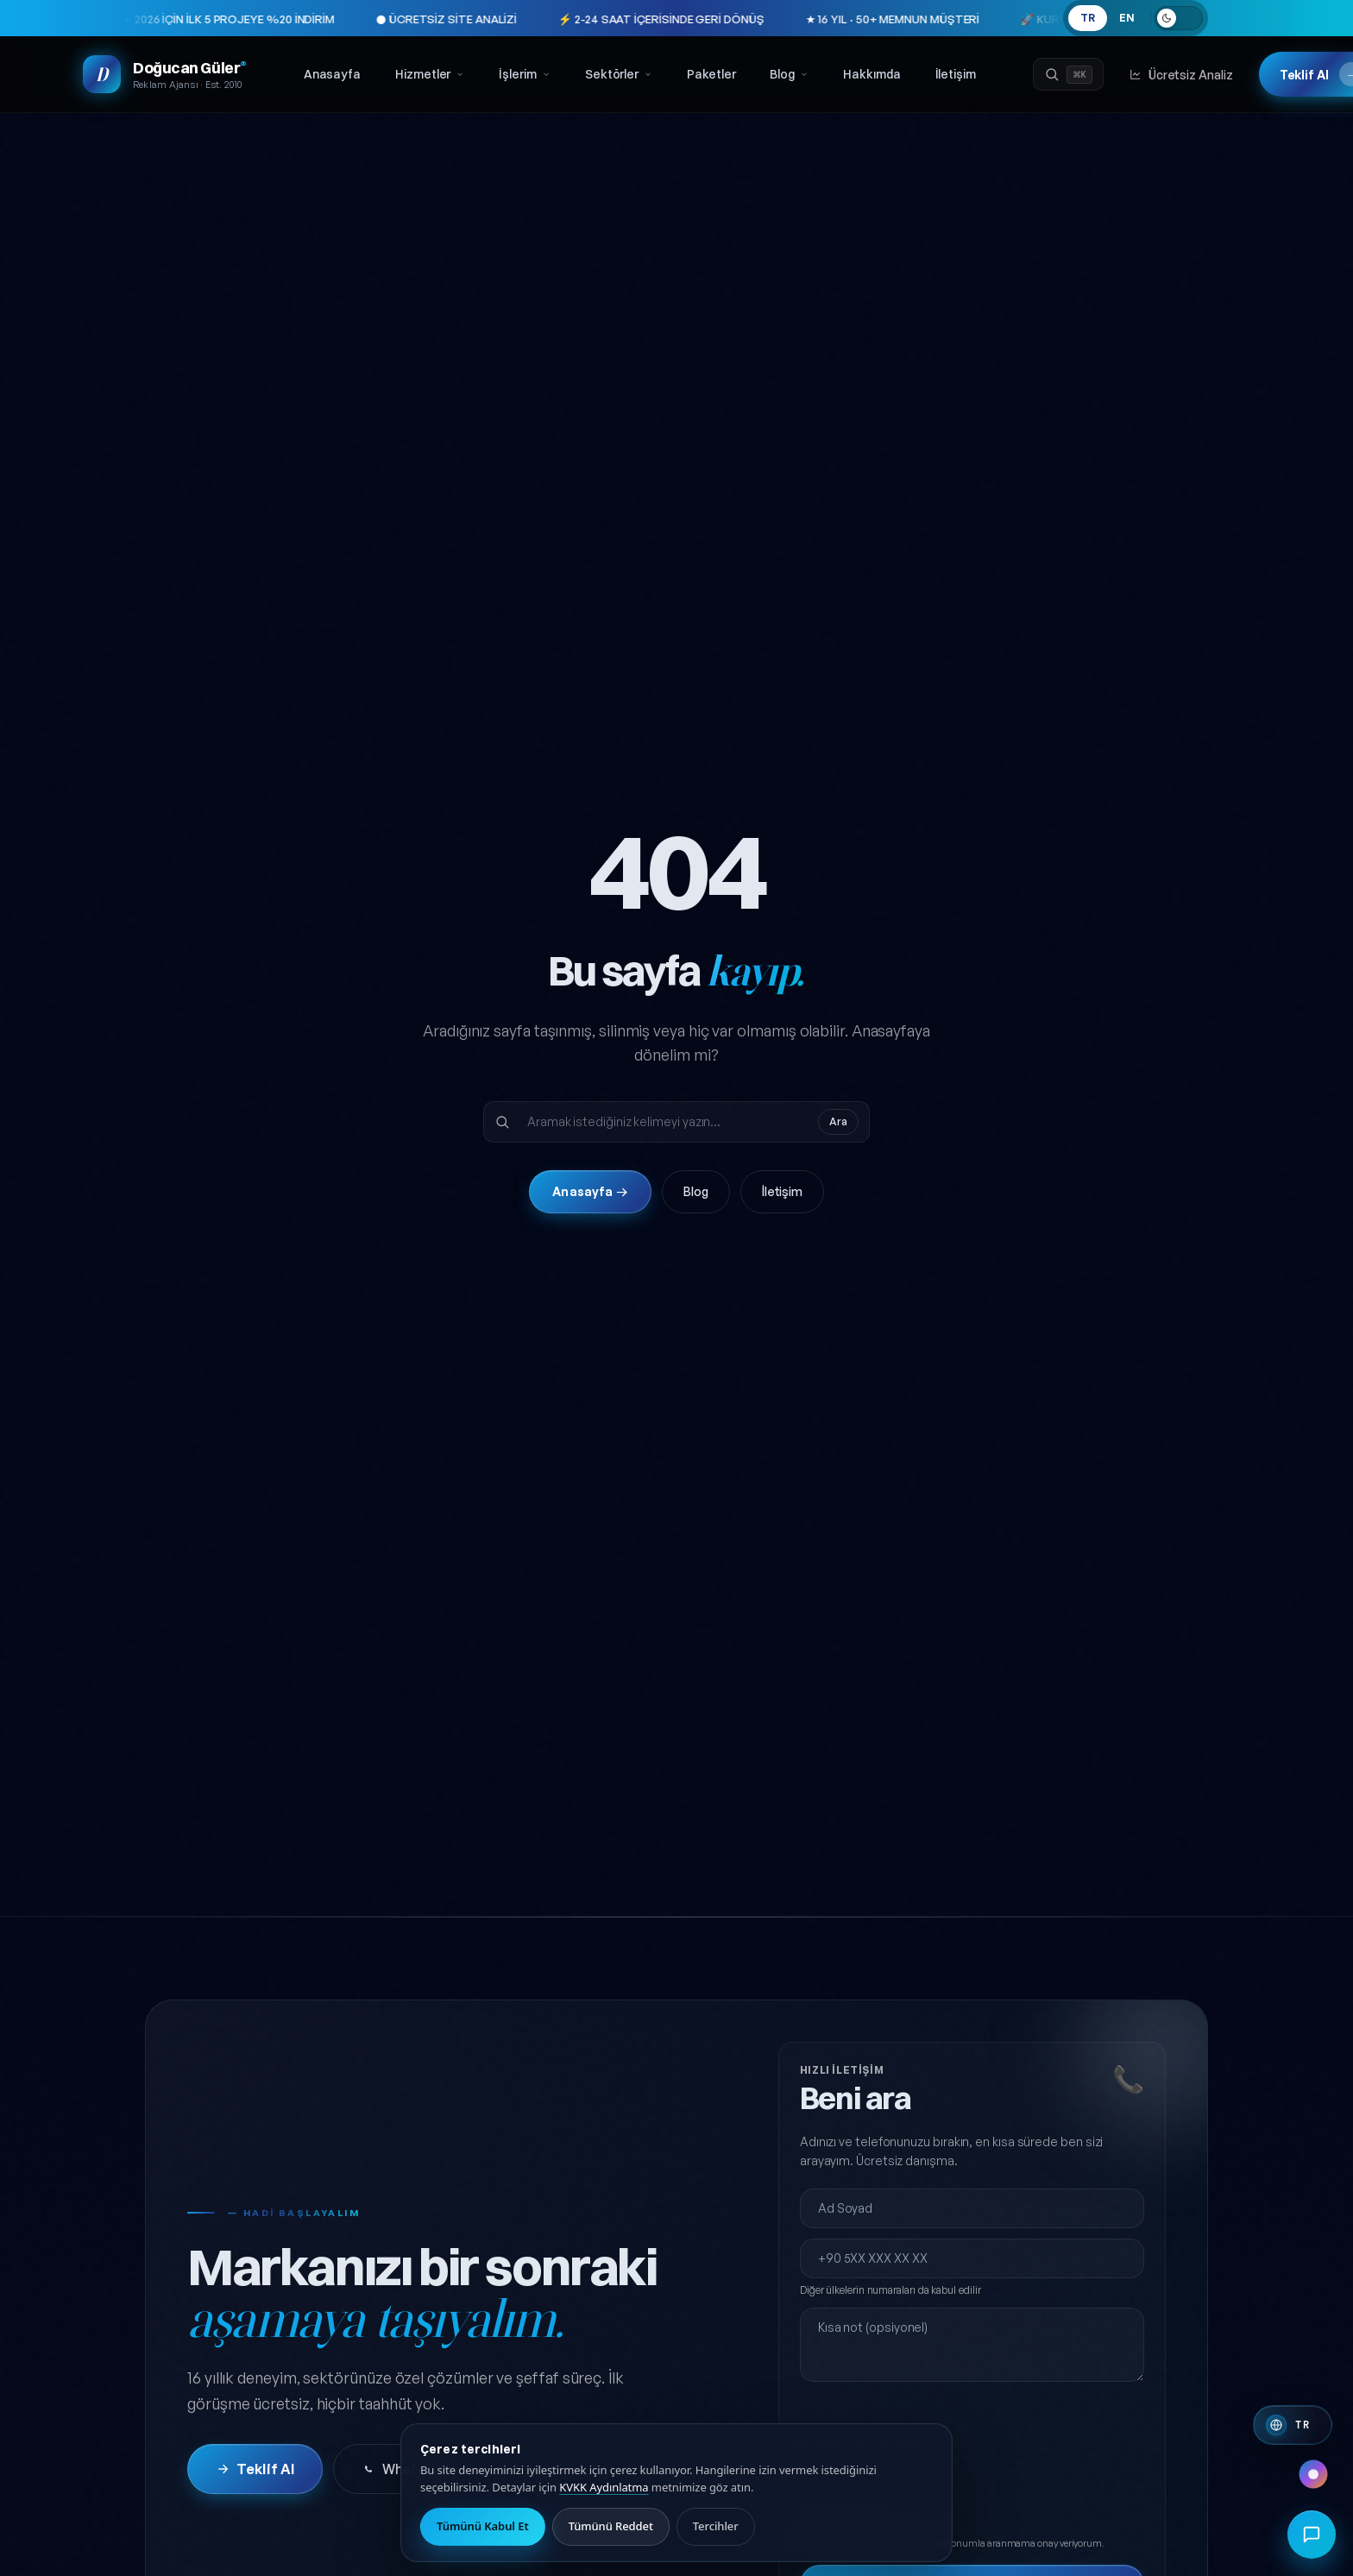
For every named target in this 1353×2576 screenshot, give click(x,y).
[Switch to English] (1292, 2425)
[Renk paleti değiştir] (1313, 2474)
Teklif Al (255, 2469)
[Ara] (1068, 74)
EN (1127, 17)
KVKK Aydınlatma (603, 2487)
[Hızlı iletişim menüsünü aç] (1311, 2534)
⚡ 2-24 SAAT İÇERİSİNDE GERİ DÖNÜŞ (552, 19)
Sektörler (618, 74)
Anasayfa (332, 74)
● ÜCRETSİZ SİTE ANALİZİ (337, 19)
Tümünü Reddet (611, 2526)
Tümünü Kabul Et (483, 2526)
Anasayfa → (589, 1191)
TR (1087, 17)
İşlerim (524, 74)
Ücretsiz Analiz (1181, 74)
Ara (838, 1121)
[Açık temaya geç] (1179, 18)
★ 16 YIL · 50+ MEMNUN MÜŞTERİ (783, 19)
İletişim (955, 74)
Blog (789, 74)
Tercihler (716, 2526)
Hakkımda (871, 74)
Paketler (711, 74)
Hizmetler (429, 74)
